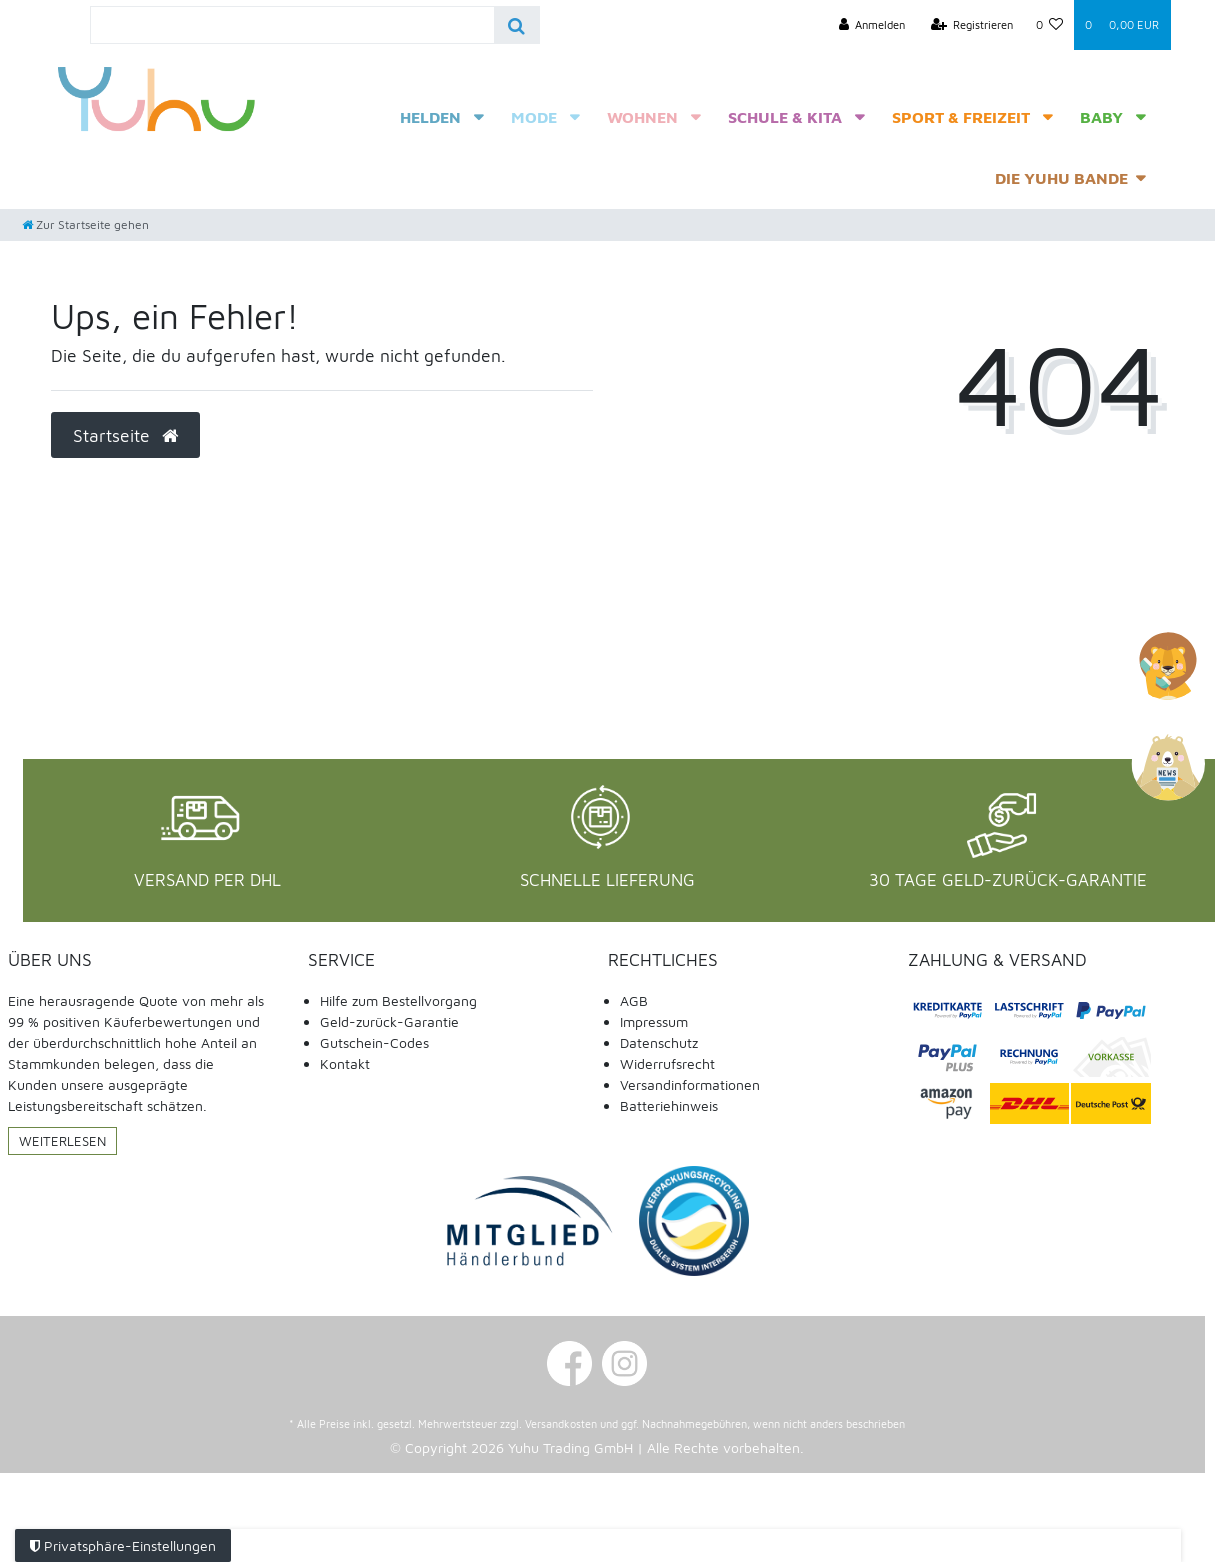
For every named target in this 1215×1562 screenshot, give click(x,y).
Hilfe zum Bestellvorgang (398, 1000)
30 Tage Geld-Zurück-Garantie (1008, 880)
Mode (534, 117)
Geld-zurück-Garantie (389, 1021)
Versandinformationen (690, 1084)
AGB (634, 1000)
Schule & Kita (785, 117)
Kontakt (345, 1063)
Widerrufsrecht (667, 1063)
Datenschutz (659, 1042)
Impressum (654, 1021)
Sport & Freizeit (961, 117)
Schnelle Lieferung (607, 880)
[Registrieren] (972, 25)
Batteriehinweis (669, 1105)
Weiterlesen (62, 1141)
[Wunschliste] (1049, 25)
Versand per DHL (207, 880)
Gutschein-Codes (374, 1042)
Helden (430, 117)
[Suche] (516, 25)
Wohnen (642, 117)
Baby (1101, 117)
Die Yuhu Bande (1061, 178)
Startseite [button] (125, 435)
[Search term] (292, 25)
